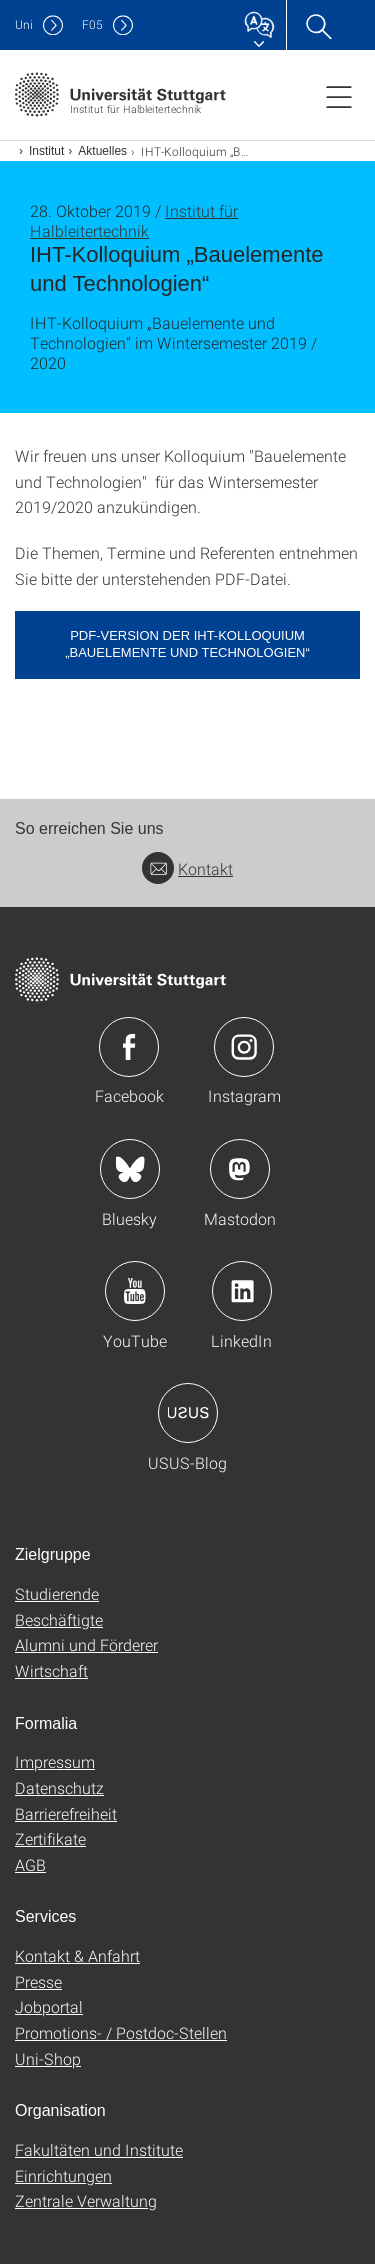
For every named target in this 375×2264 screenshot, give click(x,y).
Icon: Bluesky (130, 1169)
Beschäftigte (59, 1619)
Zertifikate (50, 1838)
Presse (38, 1981)
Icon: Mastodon (240, 1169)
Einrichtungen (63, 2175)
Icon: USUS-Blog (188, 1413)
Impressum (55, 1761)
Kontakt (187, 868)
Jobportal (49, 2006)
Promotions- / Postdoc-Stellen (121, 2032)
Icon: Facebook (129, 1047)
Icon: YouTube (135, 1291)
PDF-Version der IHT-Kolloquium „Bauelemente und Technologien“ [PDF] (187, 644)
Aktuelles (102, 151)
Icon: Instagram (244, 1047)
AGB (30, 1864)
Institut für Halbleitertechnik (134, 220)
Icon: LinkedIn (242, 1291)
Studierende (57, 1593)
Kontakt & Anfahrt (77, 1955)
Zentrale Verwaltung (86, 2200)
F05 (92, 24)
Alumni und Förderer (86, 1644)
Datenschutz (59, 1787)
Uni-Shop (48, 2058)
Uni (24, 24)
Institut (46, 151)
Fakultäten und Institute (99, 2149)
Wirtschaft (51, 1670)
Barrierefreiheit (66, 1813)
